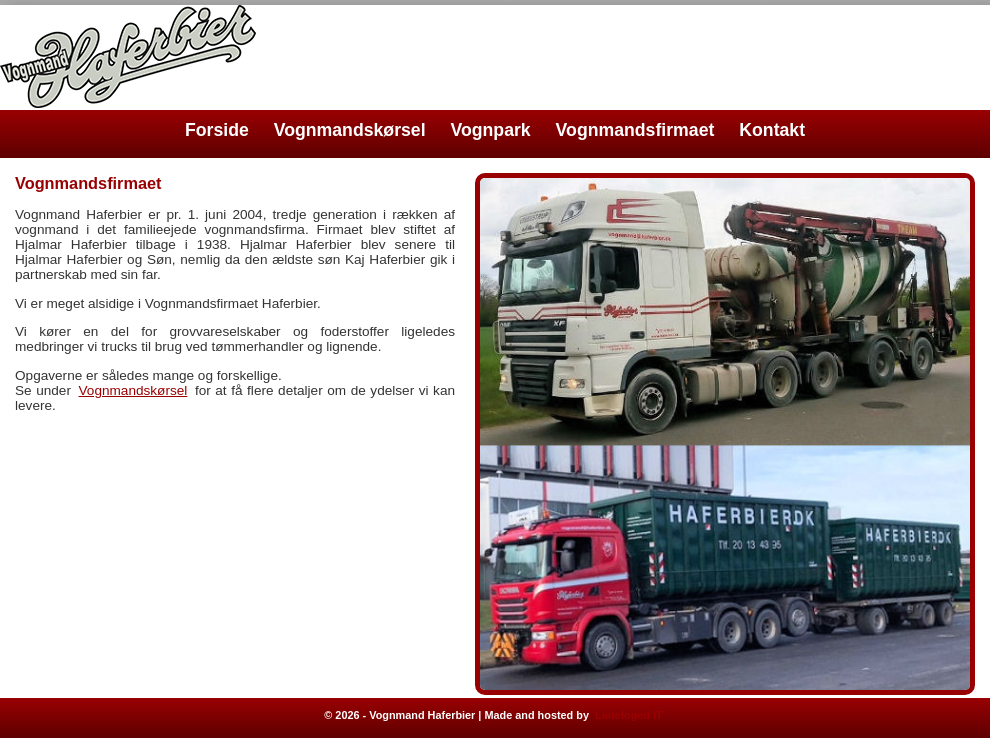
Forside (217, 130)
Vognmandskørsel (350, 130)
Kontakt (772, 130)
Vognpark (491, 130)
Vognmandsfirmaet (635, 130)
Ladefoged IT (629, 715)
